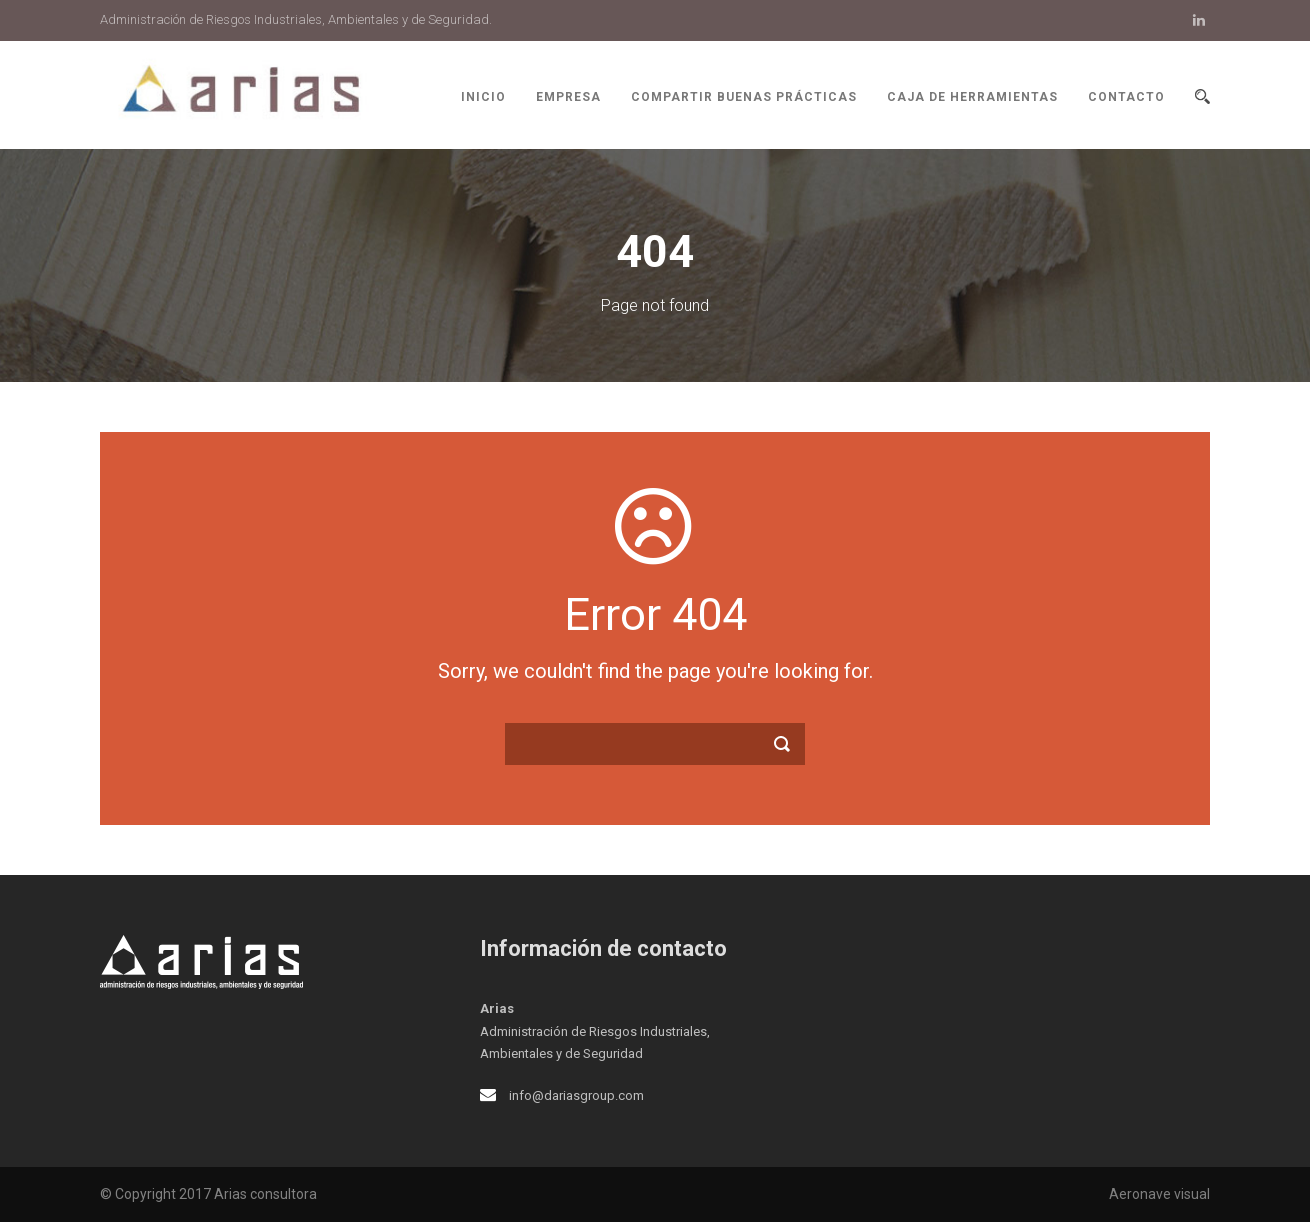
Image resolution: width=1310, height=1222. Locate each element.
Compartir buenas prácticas (744, 97)
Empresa (568, 97)
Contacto (1126, 97)
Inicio (483, 97)
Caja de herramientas (972, 97)
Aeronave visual (1159, 1194)
